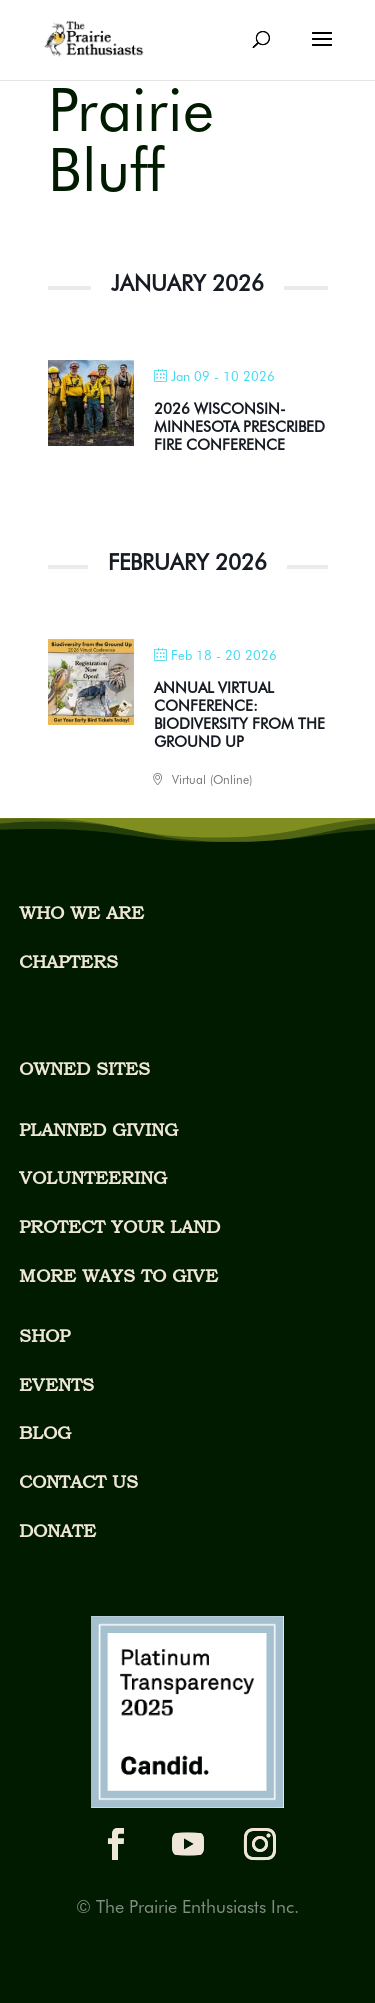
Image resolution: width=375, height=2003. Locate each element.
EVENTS (56, 1384)
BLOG (45, 1432)
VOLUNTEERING (93, 1177)
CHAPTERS (68, 961)
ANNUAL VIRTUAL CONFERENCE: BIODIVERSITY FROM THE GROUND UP (239, 715)
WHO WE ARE (81, 912)
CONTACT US (78, 1481)
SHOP (44, 1335)
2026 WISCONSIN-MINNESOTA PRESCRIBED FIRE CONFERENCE (239, 427)
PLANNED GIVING (98, 1129)
